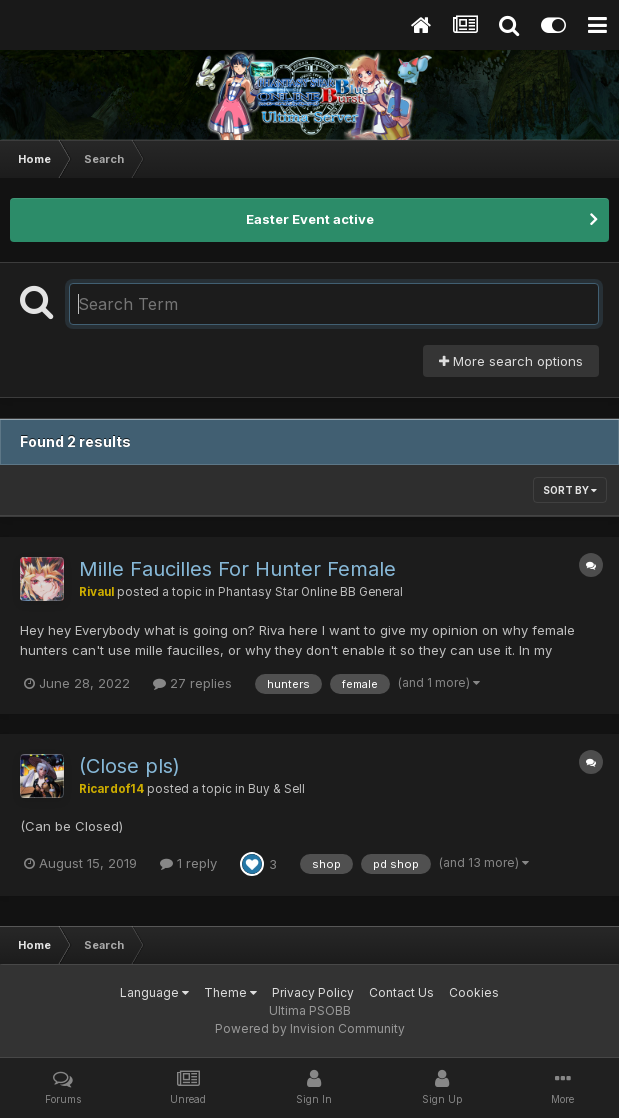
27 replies (192, 683)
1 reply (188, 863)
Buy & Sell (276, 789)
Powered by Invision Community (310, 1028)
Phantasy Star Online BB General (310, 592)
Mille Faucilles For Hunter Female (237, 569)
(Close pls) (129, 766)
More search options (511, 361)
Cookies (474, 992)
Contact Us (401, 992)
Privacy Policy (313, 992)
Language (154, 992)
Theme (230, 992)
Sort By (570, 490)
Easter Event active (310, 219)
